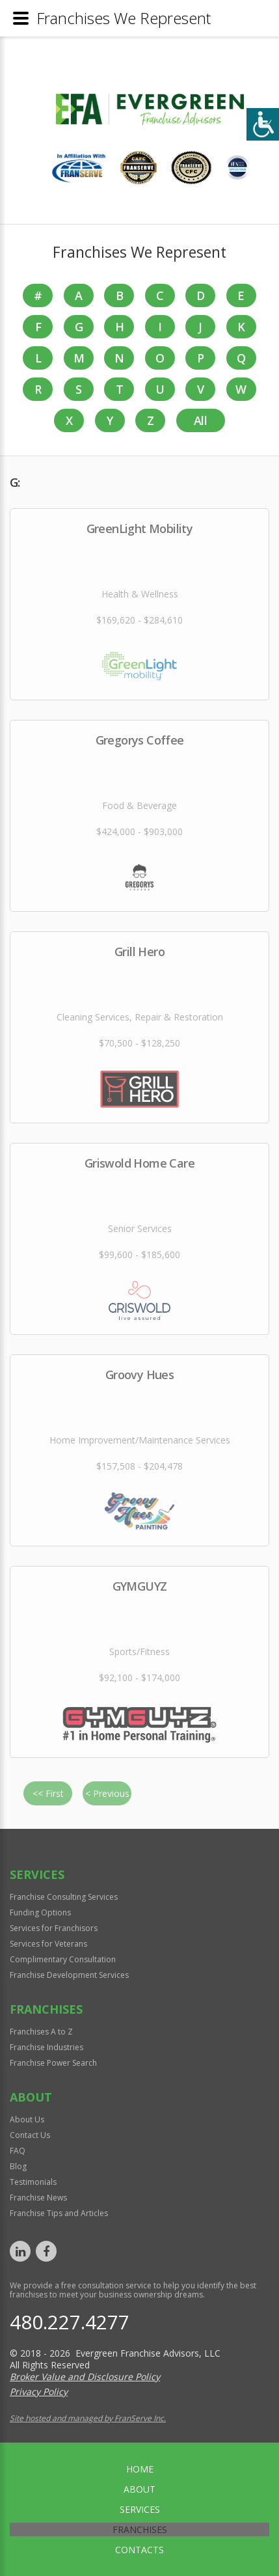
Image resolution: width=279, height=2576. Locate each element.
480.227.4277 (69, 2322)
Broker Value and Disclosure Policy (85, 2376)
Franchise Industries (46, 2047)
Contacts (139, 2549)
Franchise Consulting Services (64, 1896)
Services (140, 2509)
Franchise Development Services (69, 1974)
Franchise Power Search (53, 2062)
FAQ (17, 2150)
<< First (48, 1793)
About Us (27, 2119)
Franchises (140, 2529)
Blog (18, 2166)
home (139, 2469)
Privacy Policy (39, 2391)
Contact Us (30, 2135)
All (200, 420)
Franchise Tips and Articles (59, 2213)
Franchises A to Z (41, 2031)
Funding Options (40, 1912)
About (139, 2489)
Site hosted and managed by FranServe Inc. (88, 2418)
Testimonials (33, 2181)
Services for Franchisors (54, 1928)
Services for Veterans (48, 1943)
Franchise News (38, 2197)
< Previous (107, 1793)
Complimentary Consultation (63, 1959)
